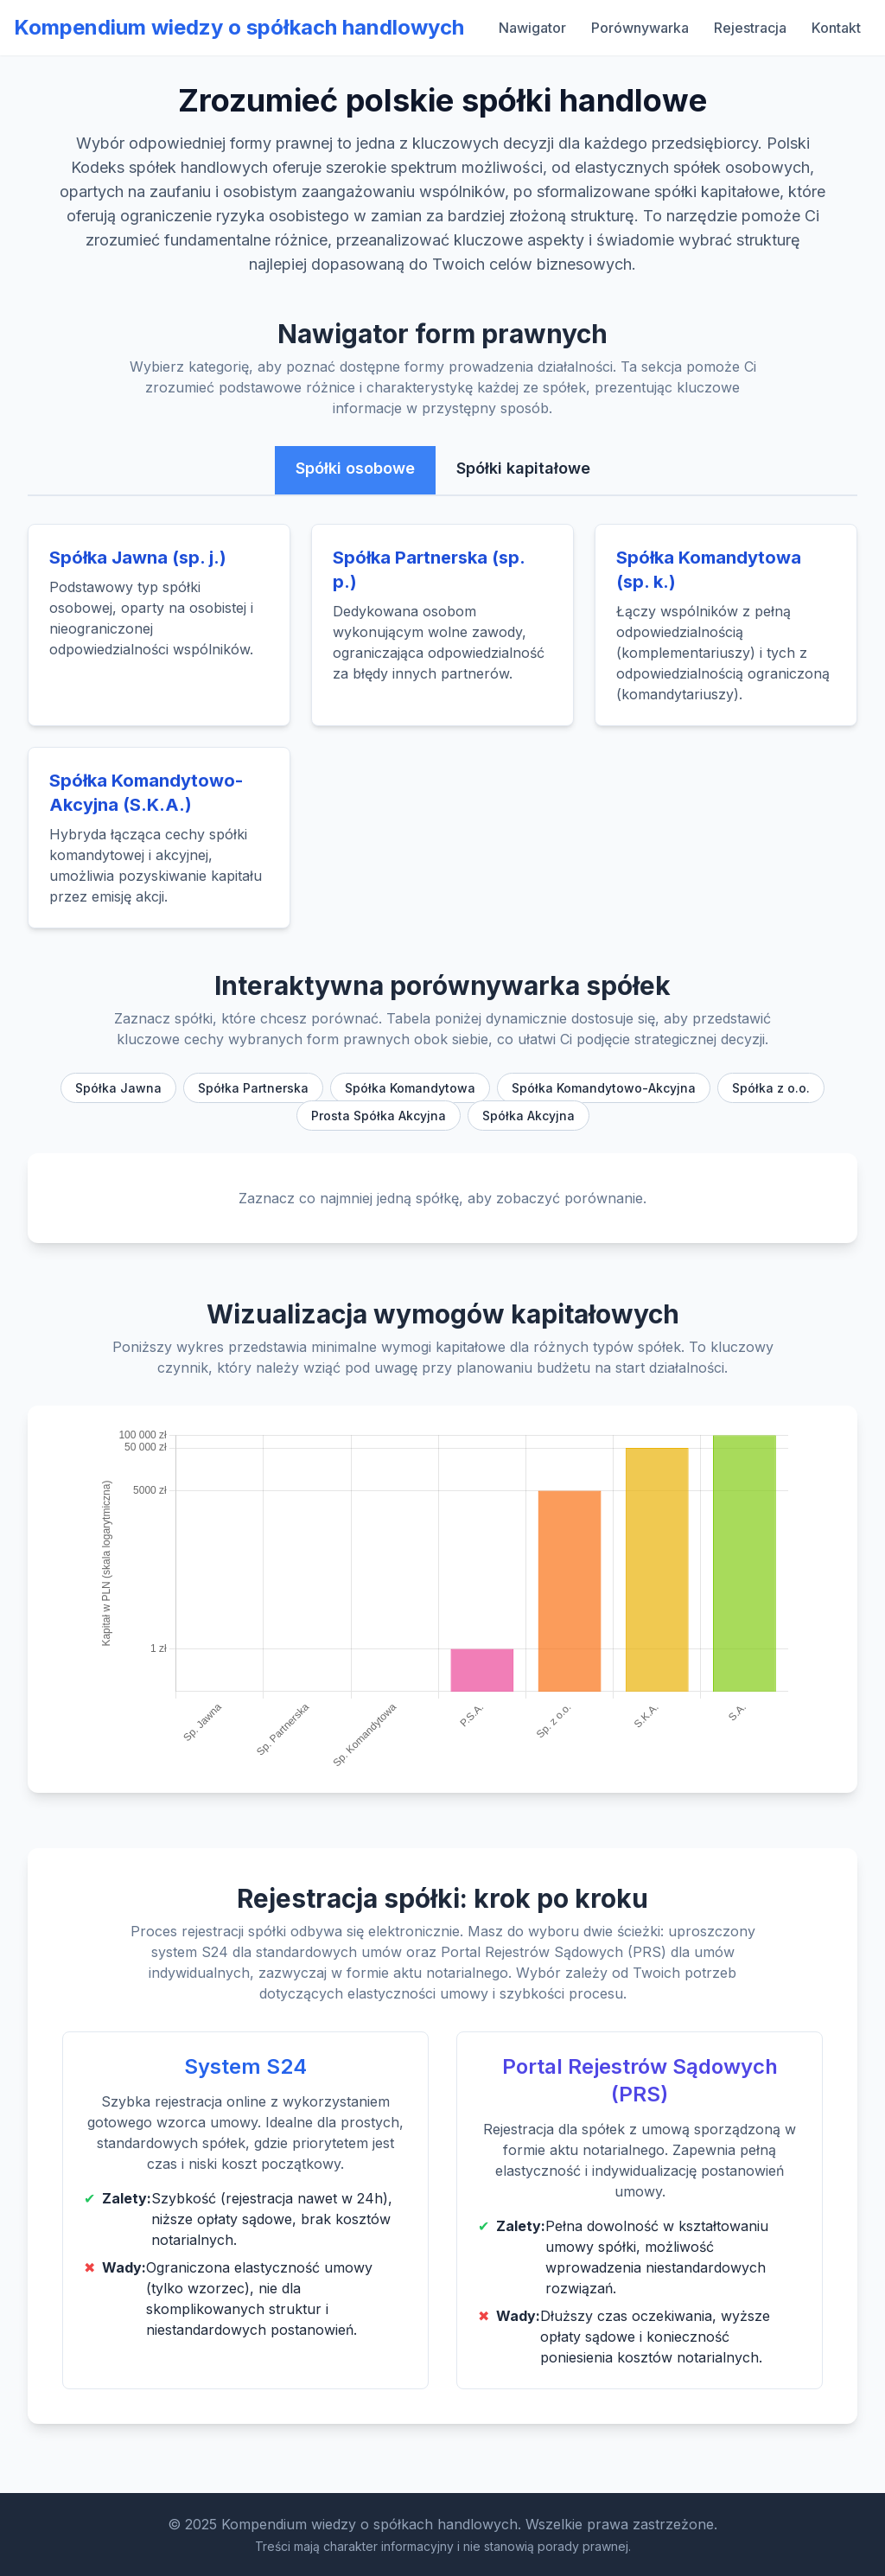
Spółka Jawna (118, 1088)
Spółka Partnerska (253, 1088)
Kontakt (836, 27)
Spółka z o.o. (771, 1088)
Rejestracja (750, 27)
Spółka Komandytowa (410, 1088)
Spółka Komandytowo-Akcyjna (604, 1088)
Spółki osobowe (355, 468)
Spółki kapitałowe (523, 468)
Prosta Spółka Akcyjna (378, 1115)
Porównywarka (640, 27)
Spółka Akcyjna (528, 1115)
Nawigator (532, 27)
